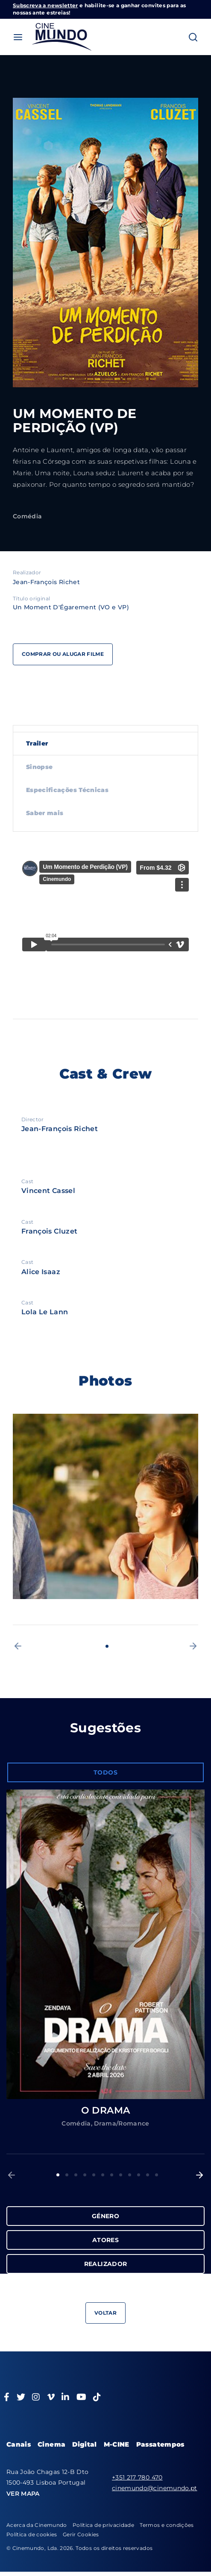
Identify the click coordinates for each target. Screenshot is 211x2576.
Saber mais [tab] (45, 813)
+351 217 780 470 (137, 2477)
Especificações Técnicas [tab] (67, 790)
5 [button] (93, 2174)
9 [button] (129, 2174)
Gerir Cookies (81, 2534)
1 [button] (107, 1646)
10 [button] (138, 2174)
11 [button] (147, 2174)
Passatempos (160, 2444)
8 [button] (120, 2174)
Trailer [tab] (37, 743)
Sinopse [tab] (39, 767)
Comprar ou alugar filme (63, 654)
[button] (18, 1646)
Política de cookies (31, 2534)
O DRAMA (105, 2110)
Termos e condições (166, 2525)
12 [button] (156, 2174)
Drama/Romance (121, 2123)
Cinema (51, 2444)
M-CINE (116, 2444)
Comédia (27, 516)
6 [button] (102, 2174)
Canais (18, 2444)
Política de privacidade (103, 2525)
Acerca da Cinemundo (36, 2525)
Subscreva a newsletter (45, 5)
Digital (84, 2444)
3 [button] (75, 2174)
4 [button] (84, 2174)
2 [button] (66, 2174)
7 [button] (111, 2174)
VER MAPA (23, 2493)
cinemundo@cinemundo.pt (154, 2488)
